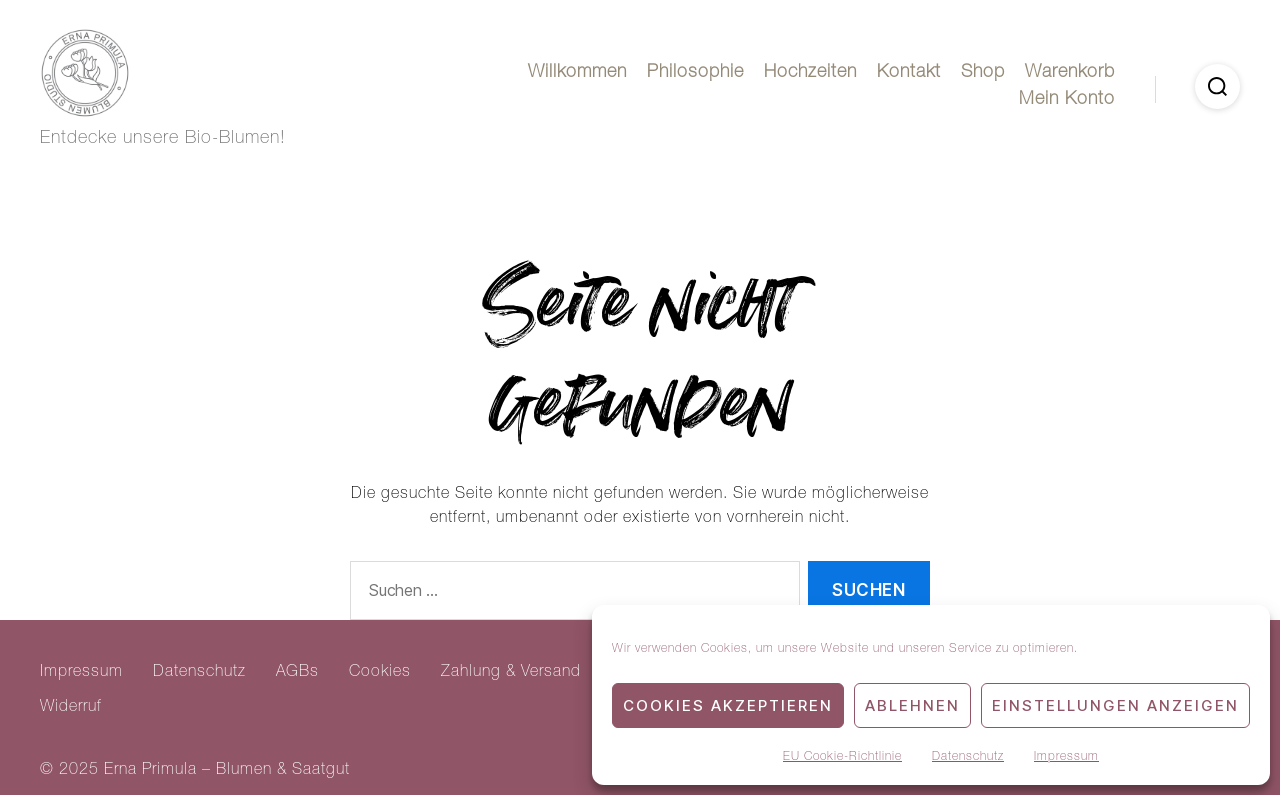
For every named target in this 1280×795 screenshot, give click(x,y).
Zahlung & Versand (511, 673)
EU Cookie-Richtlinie (842, 757)
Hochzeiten (810, 73)
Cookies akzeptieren (728, 705)
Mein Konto (1067, 100)
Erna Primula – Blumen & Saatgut (227, 771)
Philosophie (695, 73)
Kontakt (909, 73)
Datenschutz (968, 757)
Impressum (1066, 757)
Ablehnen (912, 705)
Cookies (380, 673)
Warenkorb (1070, 73)
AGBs (297, 673)
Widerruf (71, 708)
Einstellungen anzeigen (1115, 705)
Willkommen (577, 73)
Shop (983, 73)
